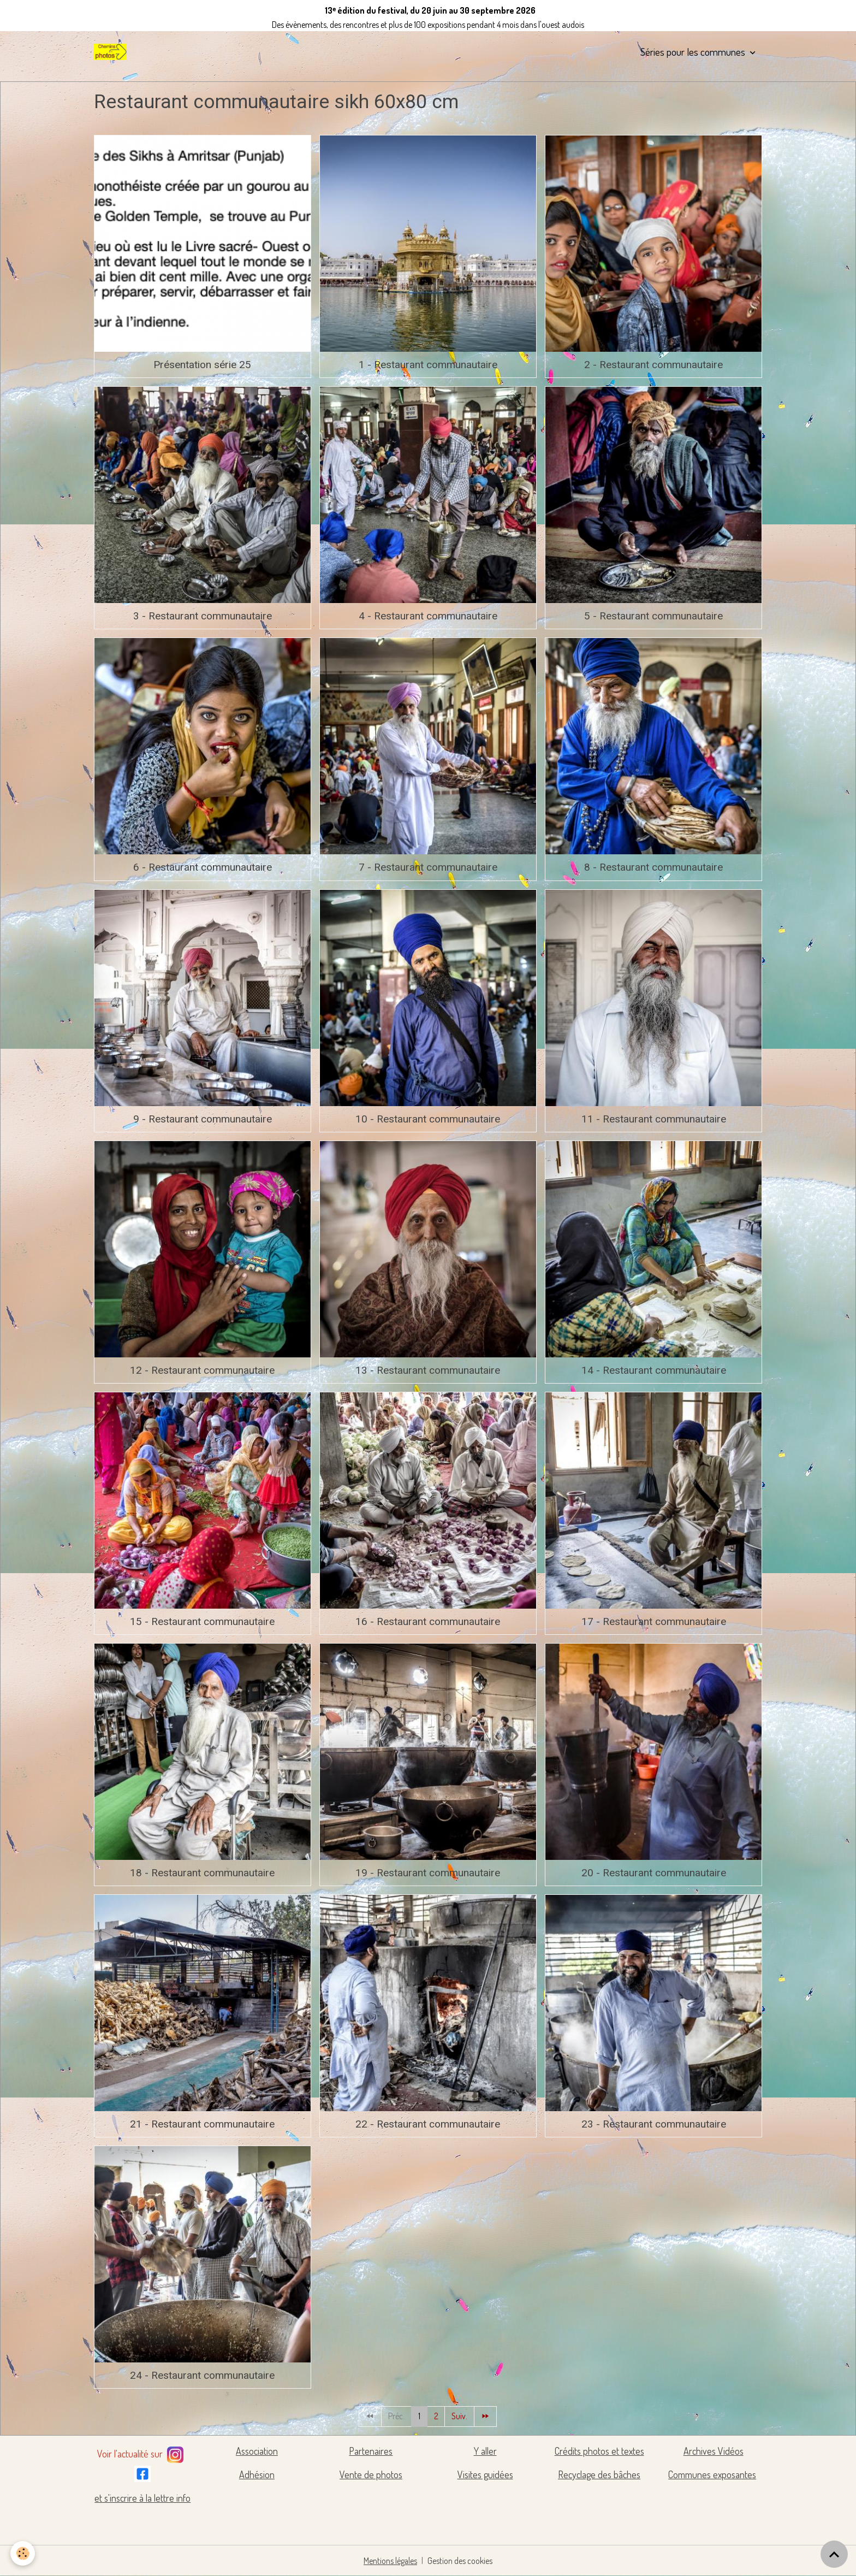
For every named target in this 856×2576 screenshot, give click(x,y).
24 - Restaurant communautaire (202, 2375)
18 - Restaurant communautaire (202, 1872)
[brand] (112, 52)
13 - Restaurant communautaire (427, 1370)
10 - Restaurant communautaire (427, 1119)
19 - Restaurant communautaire (427, 1872)
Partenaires (371, 2451)
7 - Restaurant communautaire (428, 867)
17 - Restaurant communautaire (653, 1621)
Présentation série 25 (202, 364)
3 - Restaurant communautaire (202, 616)
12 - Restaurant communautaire (202, 1370)
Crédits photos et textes (599, 2451)
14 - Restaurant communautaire (653, 1370)
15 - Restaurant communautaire (202, 1621)
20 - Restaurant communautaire (653, 1872)
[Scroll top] (834, 2554)
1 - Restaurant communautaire (428, 364)
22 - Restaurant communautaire (427, 2124)
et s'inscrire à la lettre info (142, 2498)
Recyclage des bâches (599, 2474)
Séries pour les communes (693, 51)
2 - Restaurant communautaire (653, 364)
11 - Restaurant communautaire (653, 1119)
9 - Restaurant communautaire (202, 1119)
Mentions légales (391, 2560)
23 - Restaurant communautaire (653, 2124)
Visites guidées (485, 2474)
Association (257, 2451)
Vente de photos (371, 2474)
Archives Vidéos (713, 2451)
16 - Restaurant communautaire (427, 1621)
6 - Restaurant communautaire (202, 867)
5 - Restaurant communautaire (653, 616)
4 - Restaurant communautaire (428, 616)
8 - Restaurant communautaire (653, 867)
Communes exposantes (712, 2474)
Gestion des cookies (460, 2560)
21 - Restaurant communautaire (202, 2124)
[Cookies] (23, 2553)
